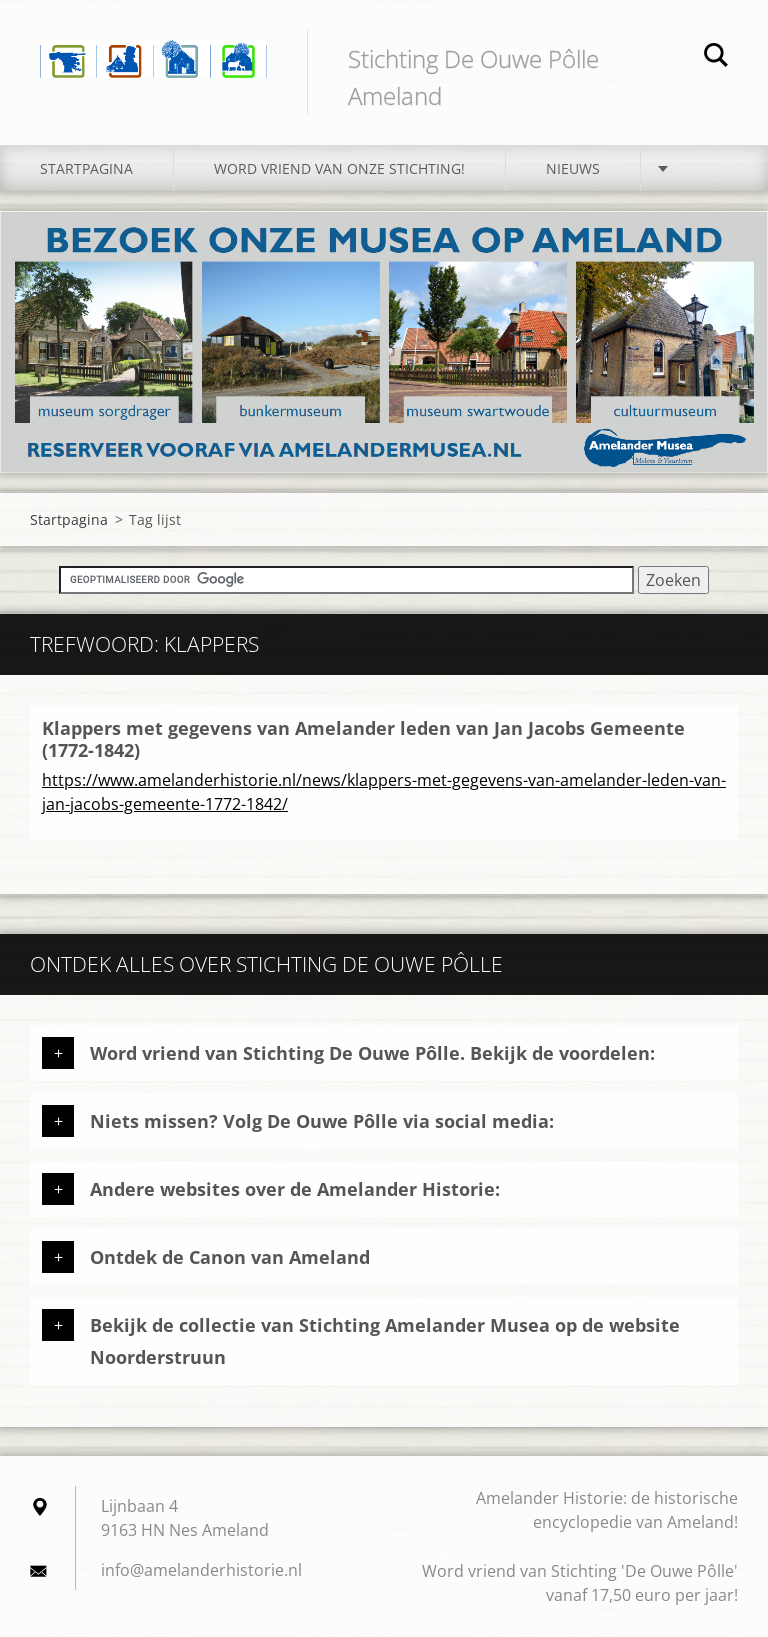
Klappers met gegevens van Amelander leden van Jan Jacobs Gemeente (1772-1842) (363, 739)
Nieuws (573, 168)
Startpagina (86, 168)
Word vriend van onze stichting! (339, 168)
